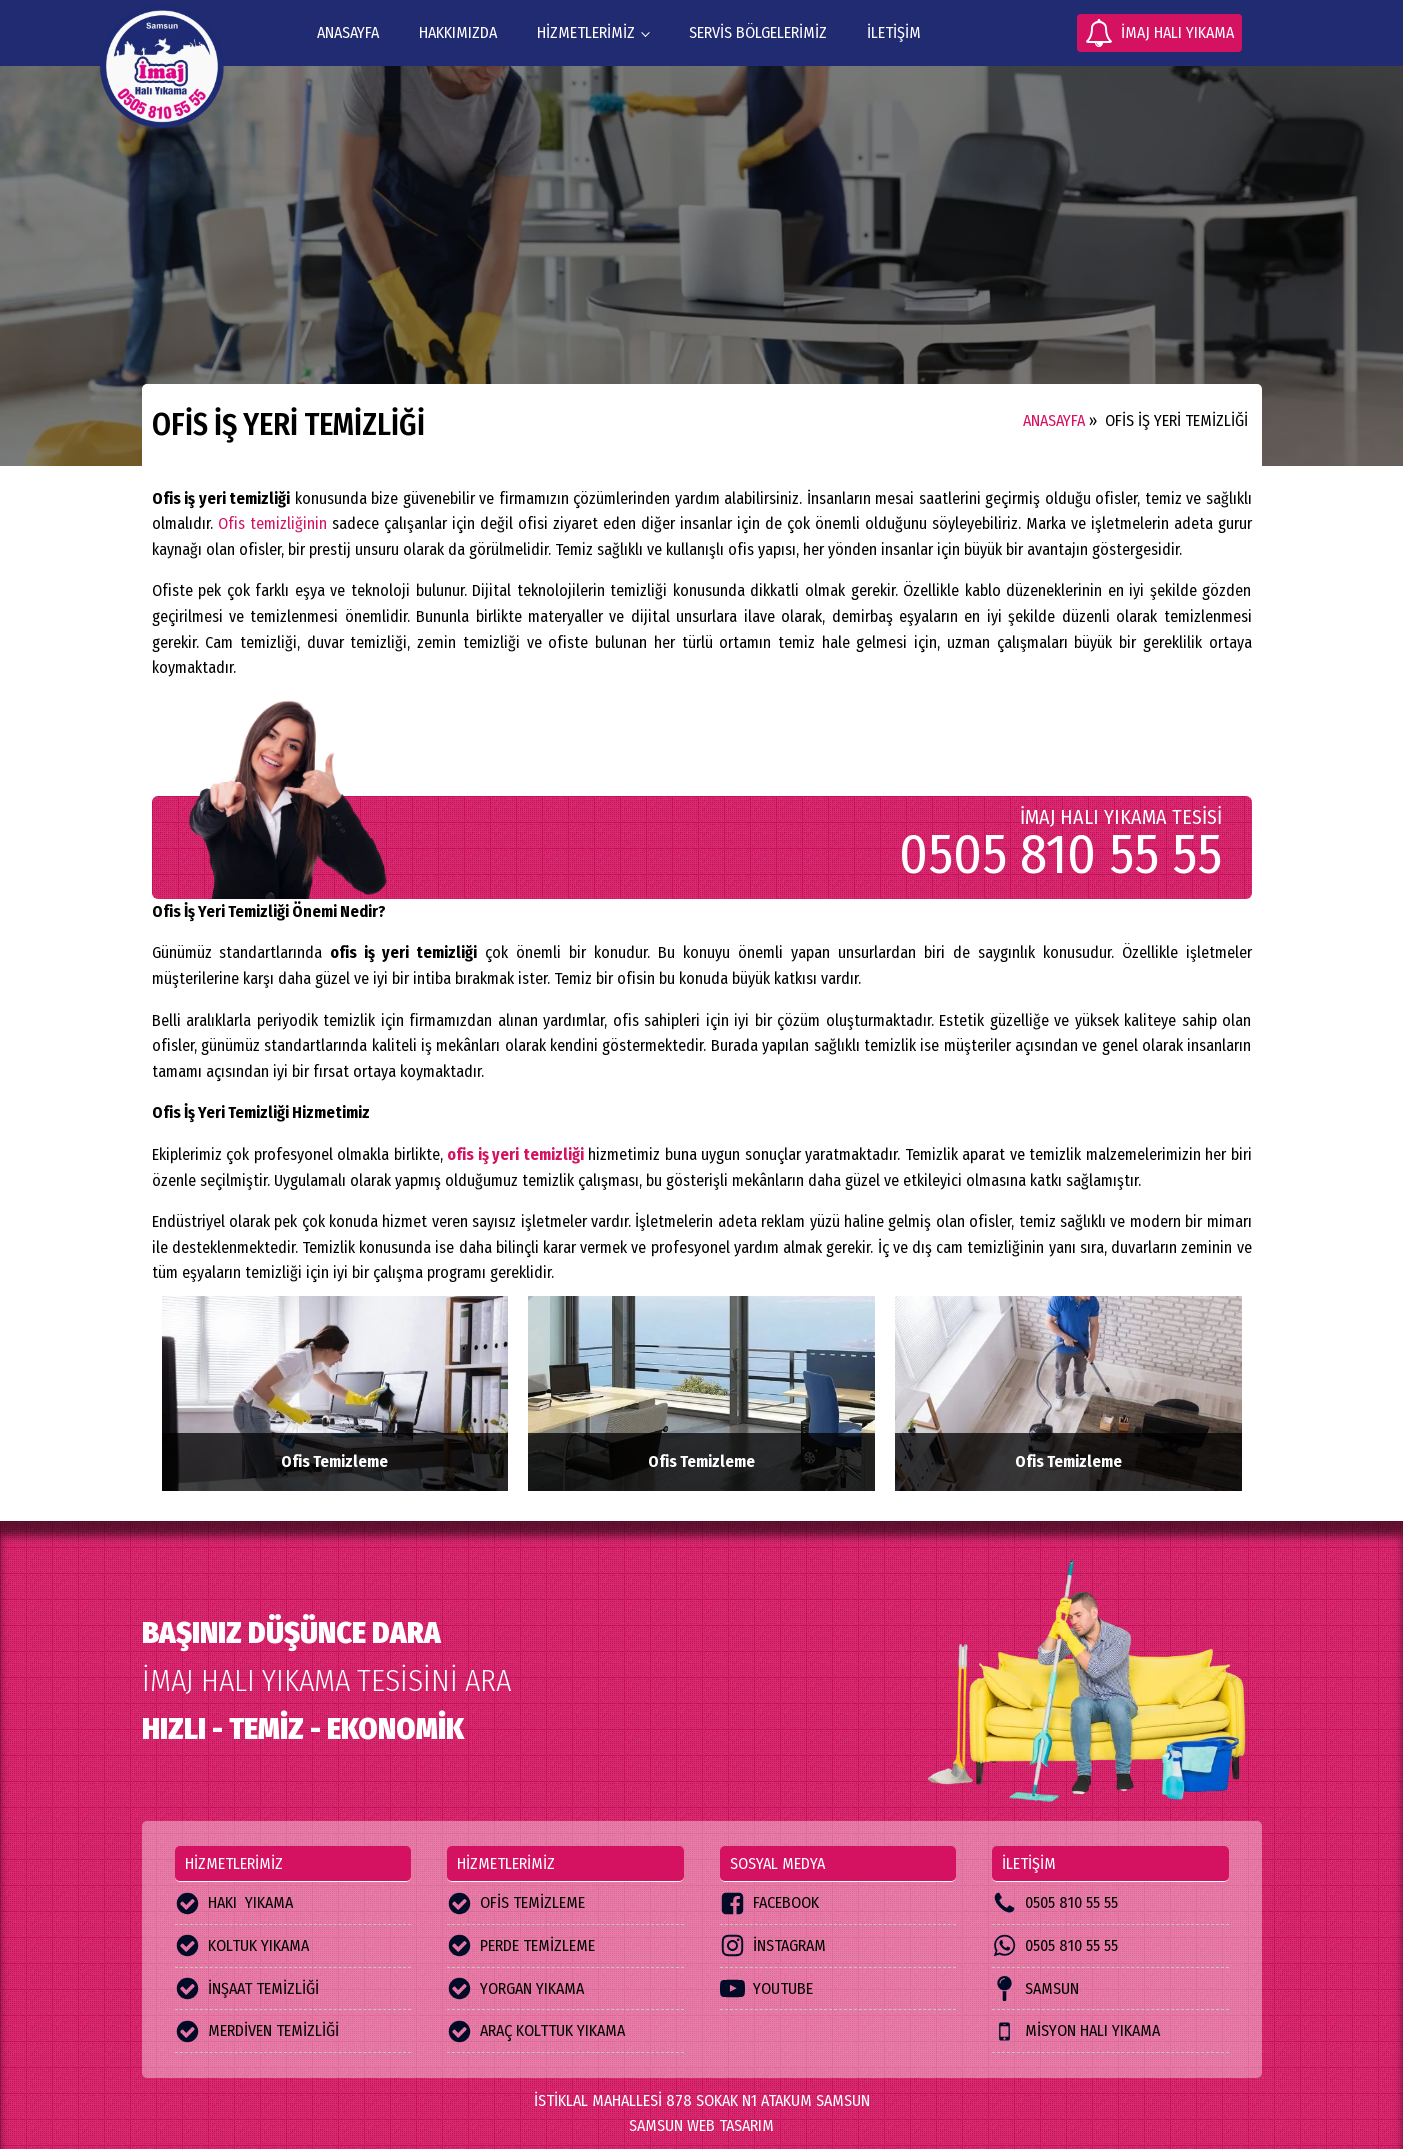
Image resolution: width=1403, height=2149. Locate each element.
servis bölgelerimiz (758, 32)
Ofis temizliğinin (272, 523)
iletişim (894, 32)
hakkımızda (458, 32)
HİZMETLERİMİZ (586, 32)
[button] (1159, 33)
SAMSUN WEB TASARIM (701, 2125)
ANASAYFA (348, 32)
